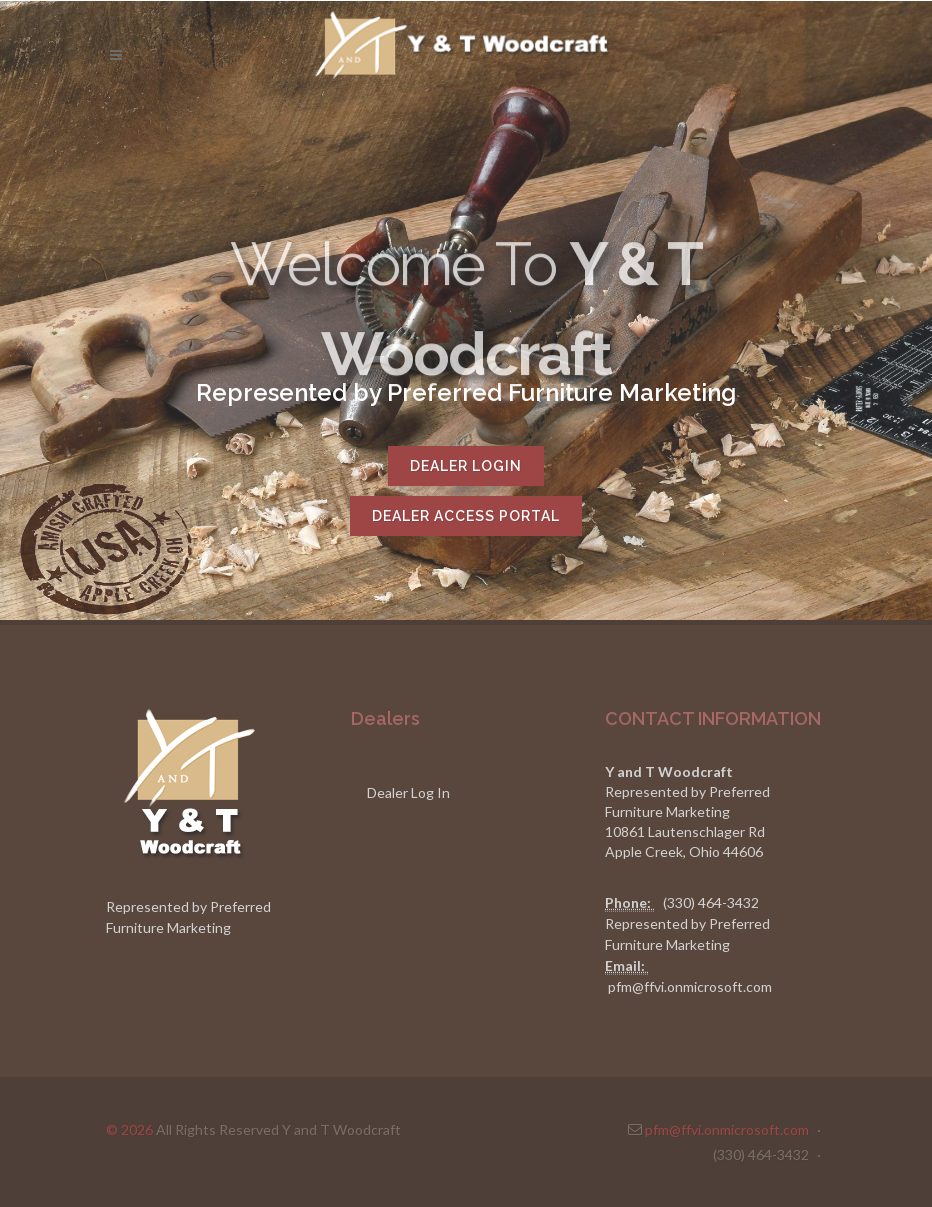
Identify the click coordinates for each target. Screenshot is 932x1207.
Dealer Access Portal (466, 516)
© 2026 (129, 1129)
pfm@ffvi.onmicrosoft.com (690, 986)
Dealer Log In (408, 792)
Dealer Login (466, 466)
